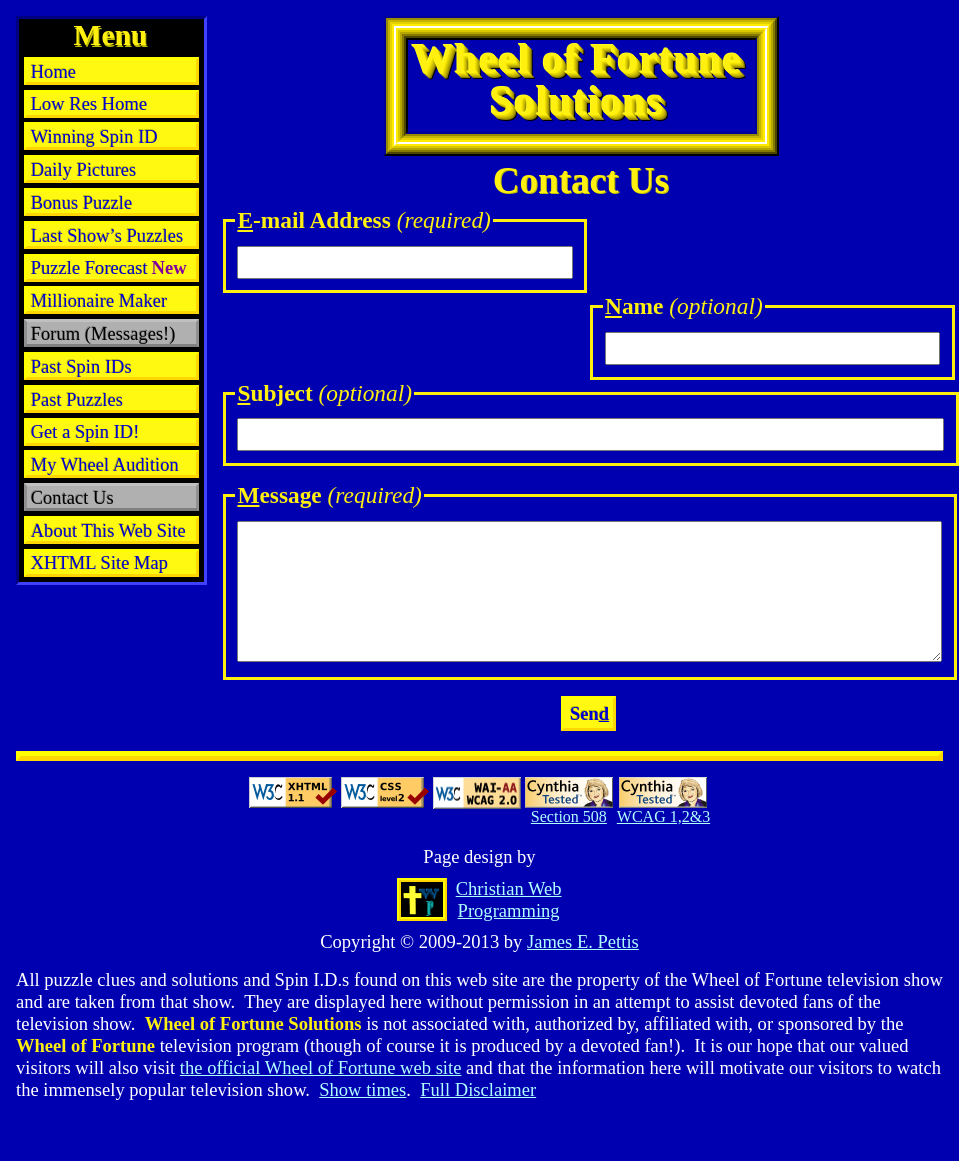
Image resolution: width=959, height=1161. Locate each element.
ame (684, 306)
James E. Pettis (583, 941)
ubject (324, 393)
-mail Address (364, 220)
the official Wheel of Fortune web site (321, 1067)
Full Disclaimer (478, 1089)
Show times (362, 1089)
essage (329, 495)
